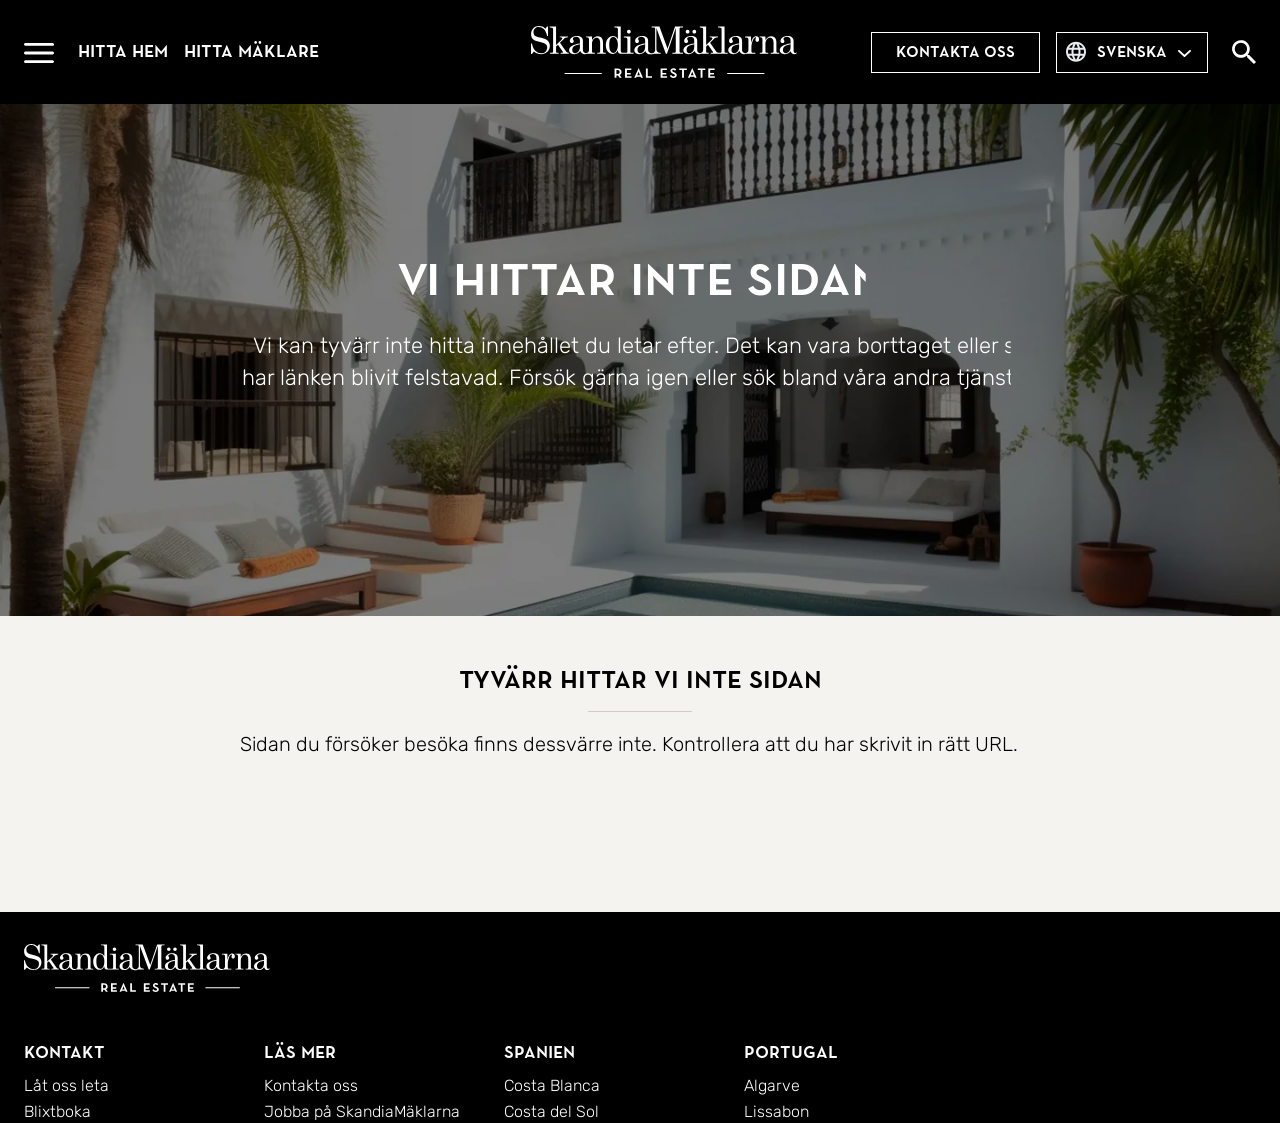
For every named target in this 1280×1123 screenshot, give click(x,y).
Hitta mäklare (251, 51)
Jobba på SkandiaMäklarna (362, 1111)
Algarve (772, 1085)
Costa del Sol (551, 1111)
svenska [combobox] (1132, 52)
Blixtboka (57, 1111)
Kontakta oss (955, 52)
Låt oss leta (66, 1085)
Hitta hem (123, 51)
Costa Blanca (552, 1085)
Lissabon (776, 1111)
